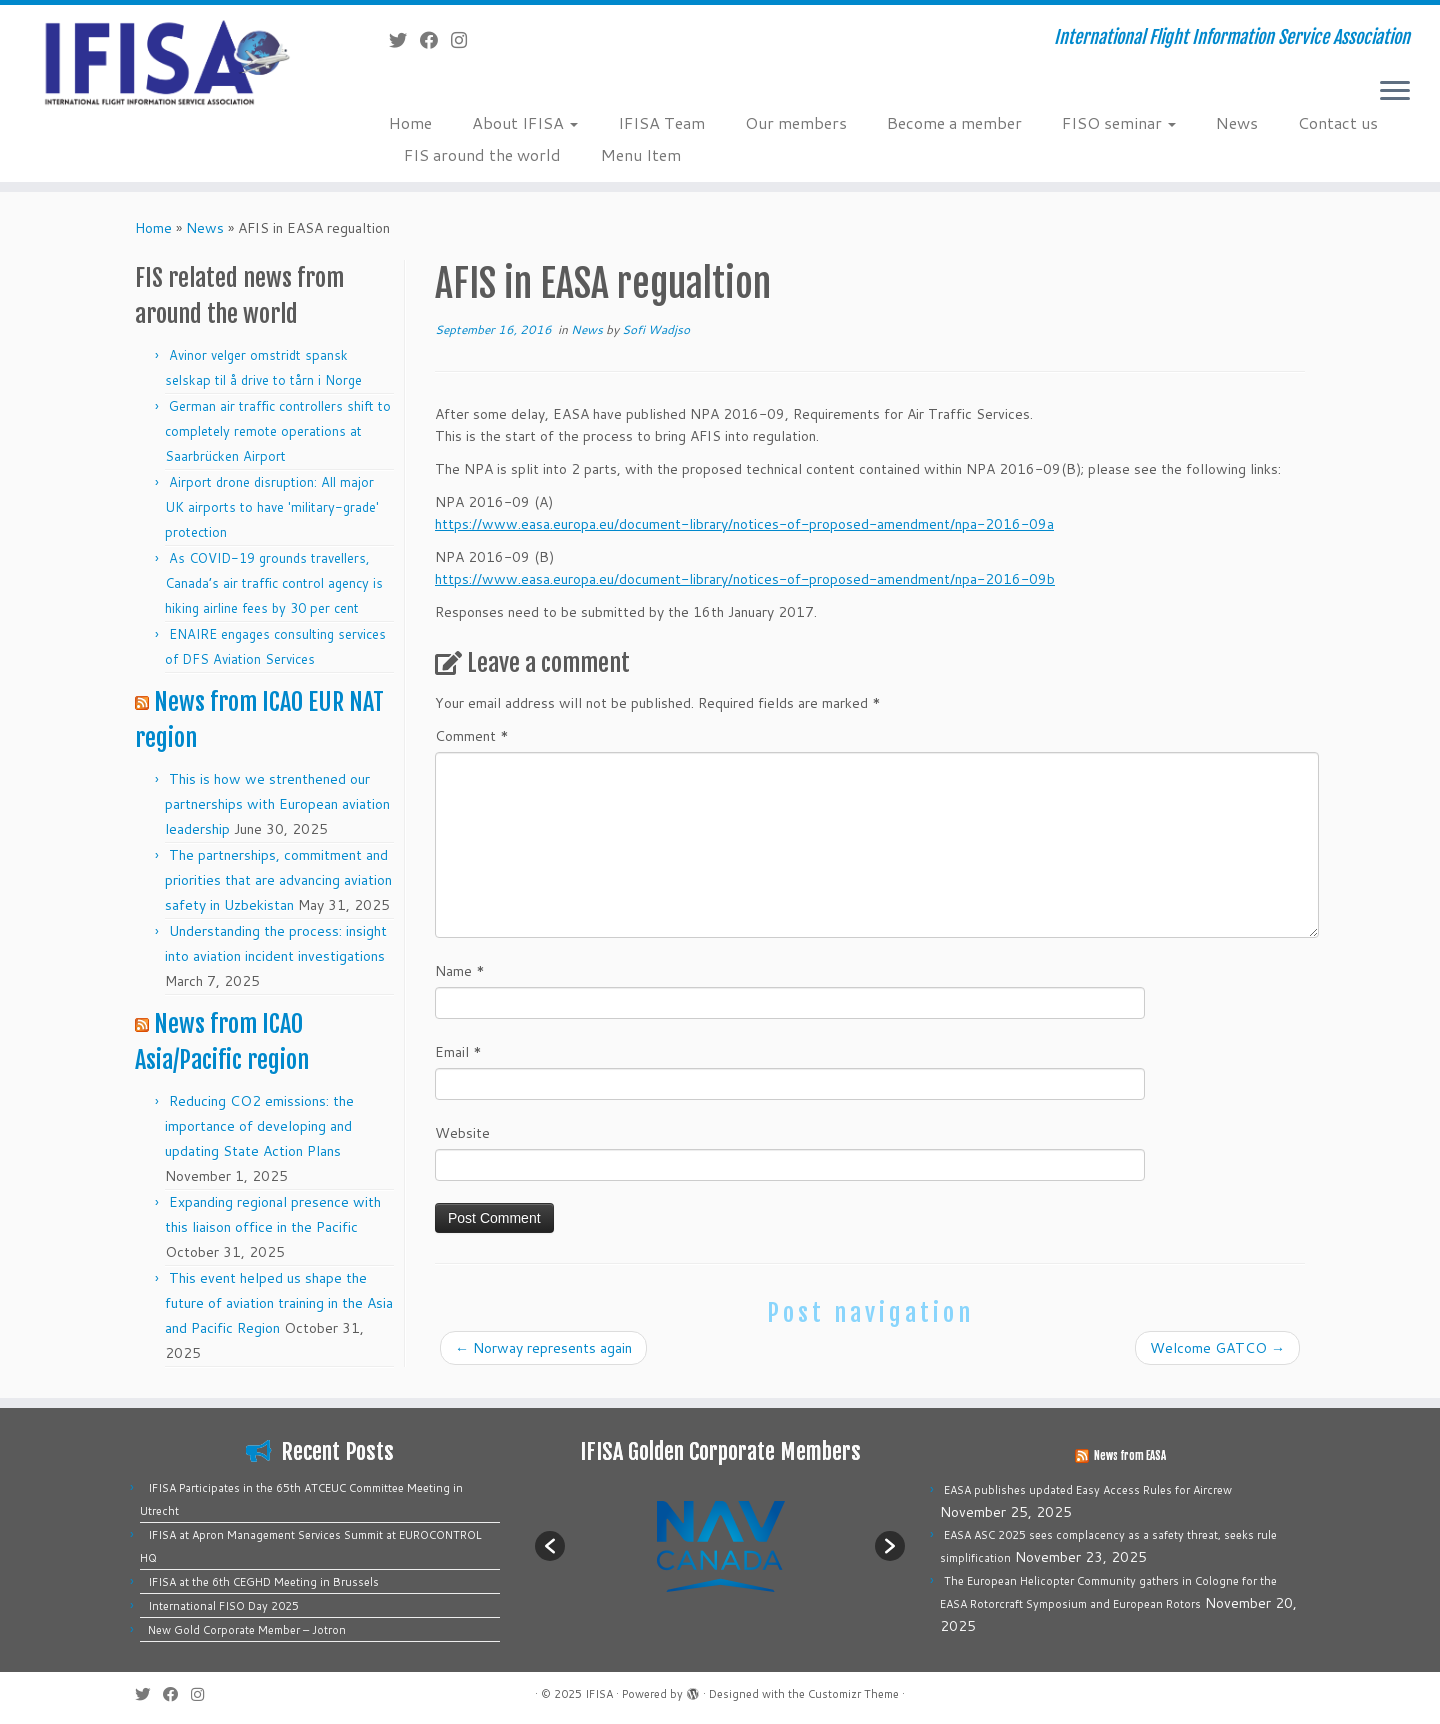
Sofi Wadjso (656, 329)
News (1237, 122)
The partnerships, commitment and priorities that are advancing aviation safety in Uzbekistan (278, 880)
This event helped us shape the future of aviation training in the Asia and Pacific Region (279, 1303)
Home (410, 122)
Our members (796, 122)
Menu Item (641, 154)
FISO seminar (1119, 122)
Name (460, 971)
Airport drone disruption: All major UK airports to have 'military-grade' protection (272, 507)
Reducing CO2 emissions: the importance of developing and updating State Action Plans (259, 1126)
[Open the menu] (1395, 92)
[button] (550, 1546)
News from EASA (1130, 1456)
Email (458, 1052)
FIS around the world (482, 154)
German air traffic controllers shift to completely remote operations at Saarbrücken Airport (278, 431)
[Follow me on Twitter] (404, 40)
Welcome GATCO (1217, 1348)
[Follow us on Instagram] (465, 40)
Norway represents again (543, 1348)
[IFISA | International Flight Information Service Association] (166, 61)
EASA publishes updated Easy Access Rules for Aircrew (1088, 1490)
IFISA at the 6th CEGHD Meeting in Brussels (263, 1582)
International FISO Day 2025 (223, 1606)
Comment (472, 736)
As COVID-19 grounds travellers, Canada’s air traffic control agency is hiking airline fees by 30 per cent (274, 583)
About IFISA (525, 122)
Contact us (1338, 122)
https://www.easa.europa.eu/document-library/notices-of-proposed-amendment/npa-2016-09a (744, 524)
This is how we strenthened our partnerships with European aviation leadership (277, 804)
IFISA (599, 1694)
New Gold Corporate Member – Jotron (247, 1630)
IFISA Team (661, 122)
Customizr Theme (853, 1694)
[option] (720, 1545)
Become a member (954, 122)
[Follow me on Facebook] (435, 40)
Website (462, 1133)
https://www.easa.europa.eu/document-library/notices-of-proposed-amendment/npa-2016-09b (745, 579)
